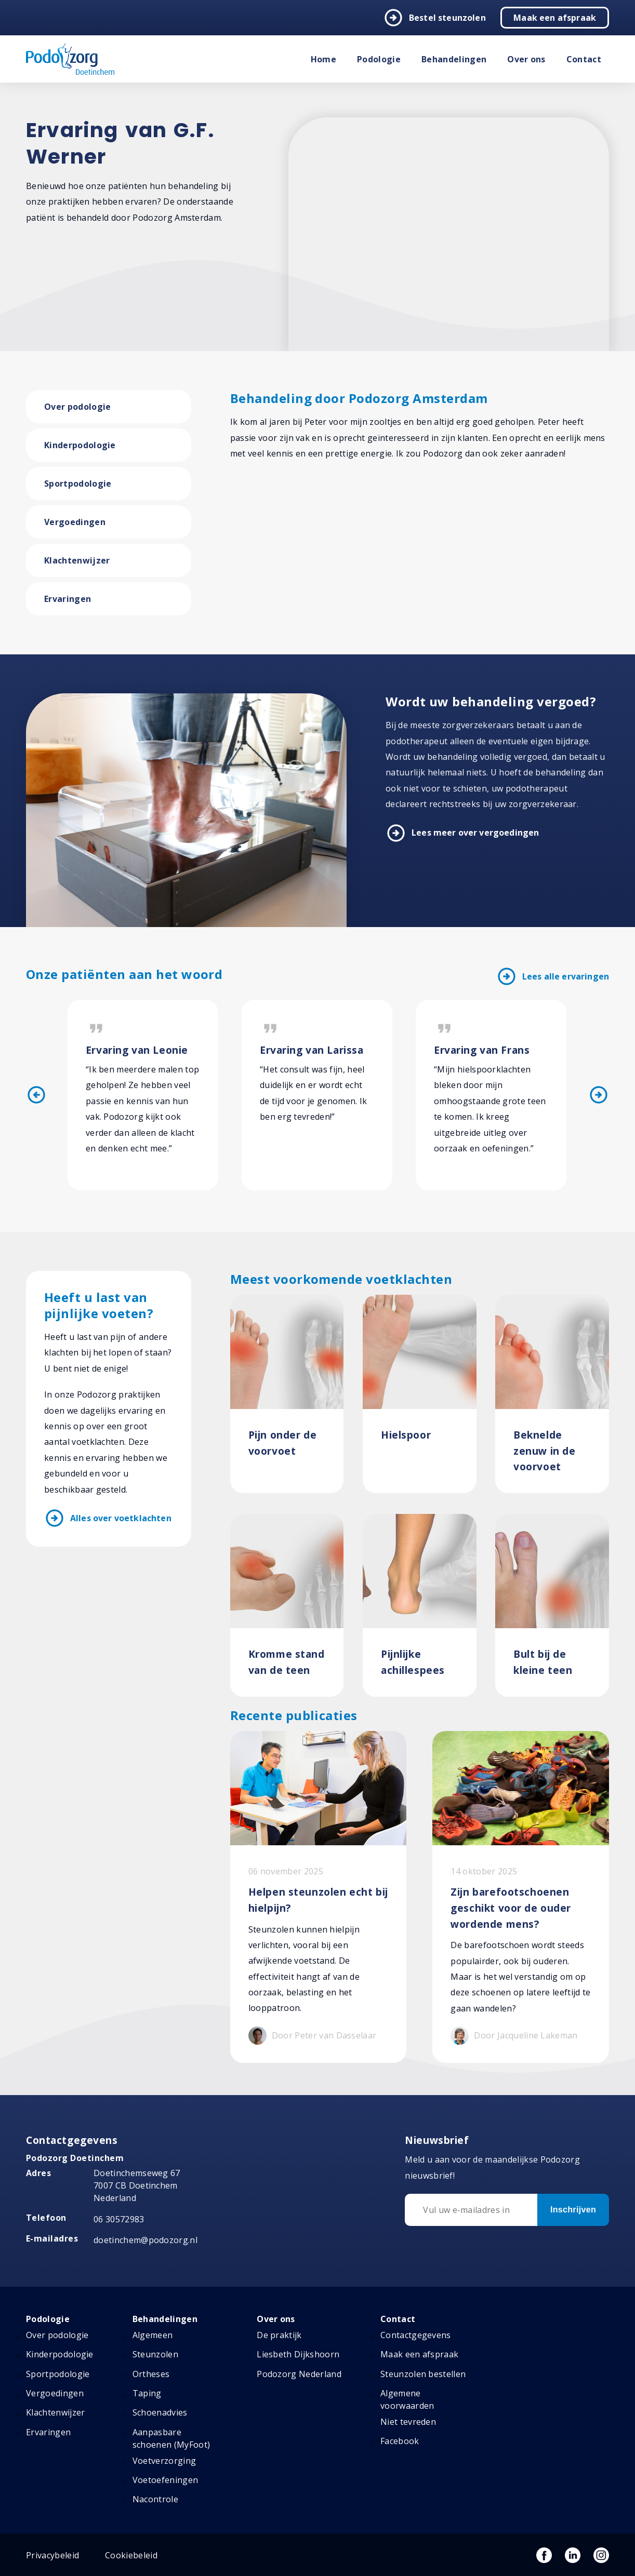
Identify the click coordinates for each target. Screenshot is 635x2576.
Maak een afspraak (554, 17)
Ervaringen (67, 599)
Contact (583, 59)
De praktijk (279, 2335)
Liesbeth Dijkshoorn (298, 2354)
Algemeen (153, 2335)
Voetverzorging (164, 2460)
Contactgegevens (415, 2335)
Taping (147, 2393)
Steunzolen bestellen (423, 2374)
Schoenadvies (160, 2413)
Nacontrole (155, 2499)
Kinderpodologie (80, 445)
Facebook (399, 2441)
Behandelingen (453, 59)
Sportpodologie (77, 483)
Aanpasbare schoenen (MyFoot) (171, 2438)
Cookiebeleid (131, 2555)
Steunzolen (155, 2354)
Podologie (379, 59)
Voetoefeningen (165, 2480)
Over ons (526, 59)
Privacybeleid (52, 2555)
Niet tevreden (408, 2421)
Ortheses (151, 2374)
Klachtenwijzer (77, 560)
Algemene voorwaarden (407, 2399)
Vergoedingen (74, 522)
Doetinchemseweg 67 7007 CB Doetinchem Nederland (137, 2186)
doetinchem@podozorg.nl (145, 2240)
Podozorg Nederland (299, 2374)
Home (323, 59)
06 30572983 (119, 2219)
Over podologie (77, 406)
